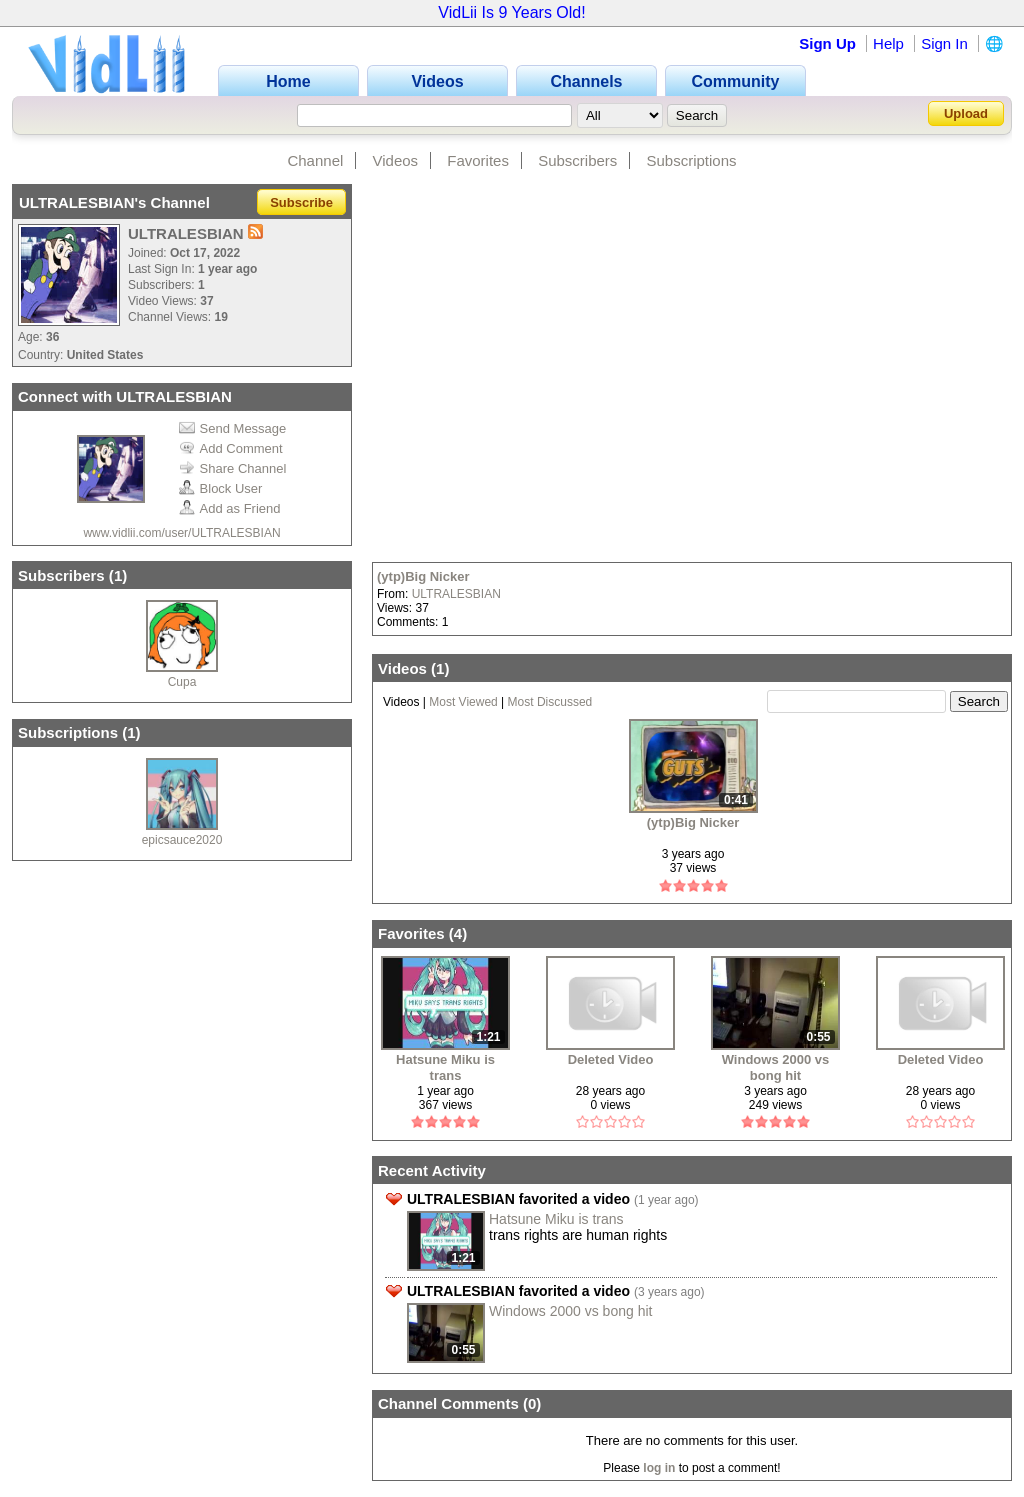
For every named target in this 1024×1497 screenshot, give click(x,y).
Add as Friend (230, 508)
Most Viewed (463, 702)
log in (659, 1468)
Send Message (233, 428)
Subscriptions (692, 160)
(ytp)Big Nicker (423, 576)
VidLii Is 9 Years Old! (511, 12)
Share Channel (233, 468)
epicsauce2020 (182, 840)
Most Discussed (550, 702)
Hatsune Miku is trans (445, 1067)
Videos (396, 160)
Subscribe (301, 202)
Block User (221, 488)
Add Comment (231, 448)
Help (888, 43)
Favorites (478, 160)
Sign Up (827, 43)
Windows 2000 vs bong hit (776, 1067)
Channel (315, 160)
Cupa (182, 682)
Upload (966, 113)
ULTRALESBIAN (456, 594)
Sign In (944, 43)
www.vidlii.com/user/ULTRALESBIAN (181, 533)
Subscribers (577, 160)
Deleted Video (611, 1059)
